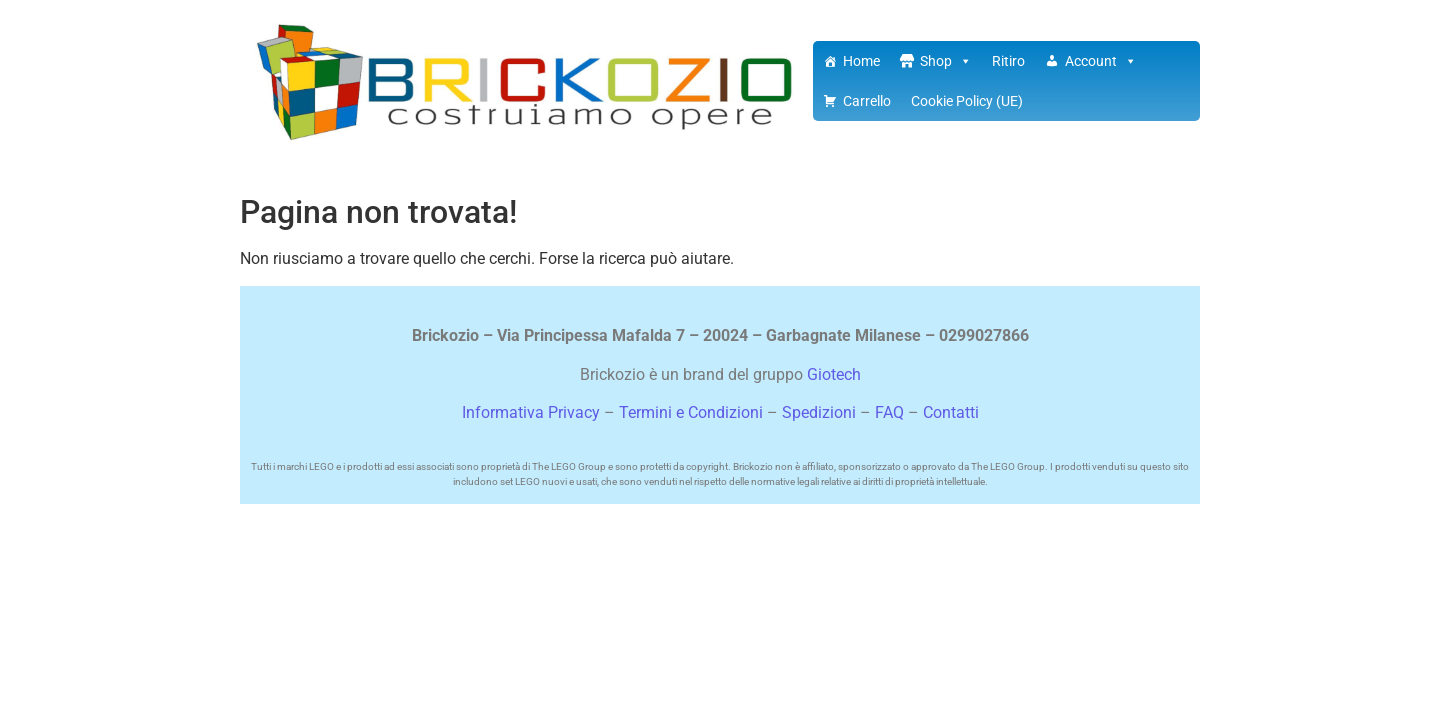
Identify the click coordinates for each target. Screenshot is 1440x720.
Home (861, 61)
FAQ (889, 412)
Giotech (834, 374)
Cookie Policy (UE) (967, 101)
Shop (946, 61)
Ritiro (1008, 61)
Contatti (951, 412)
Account (1101, 61)
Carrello (867, 101)
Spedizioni (819, 412)
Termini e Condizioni (691, 412)
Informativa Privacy (531, 412)
